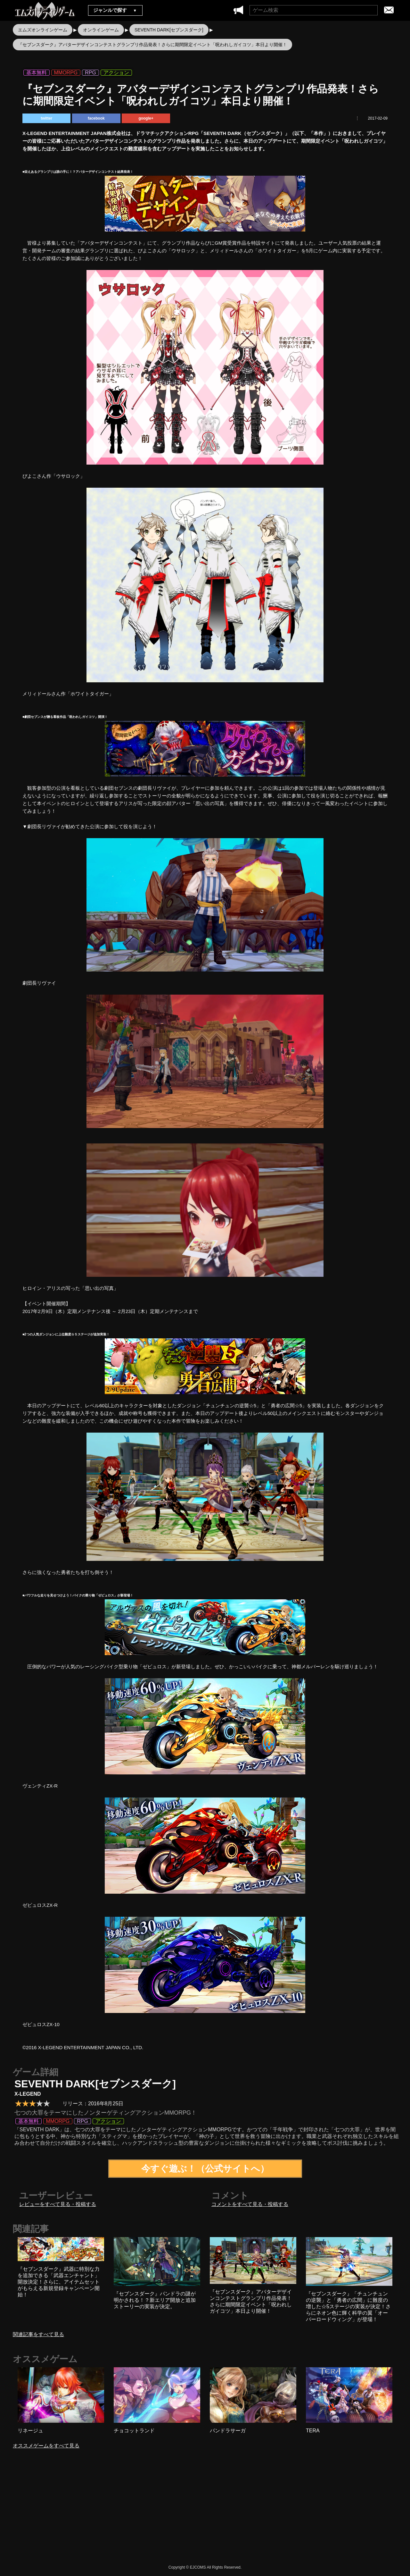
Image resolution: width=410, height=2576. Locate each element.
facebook (96, 118)
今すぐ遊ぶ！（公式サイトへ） (205, 2169)
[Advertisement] (150, 2512)
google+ (145, 118)
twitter (46, 118)
